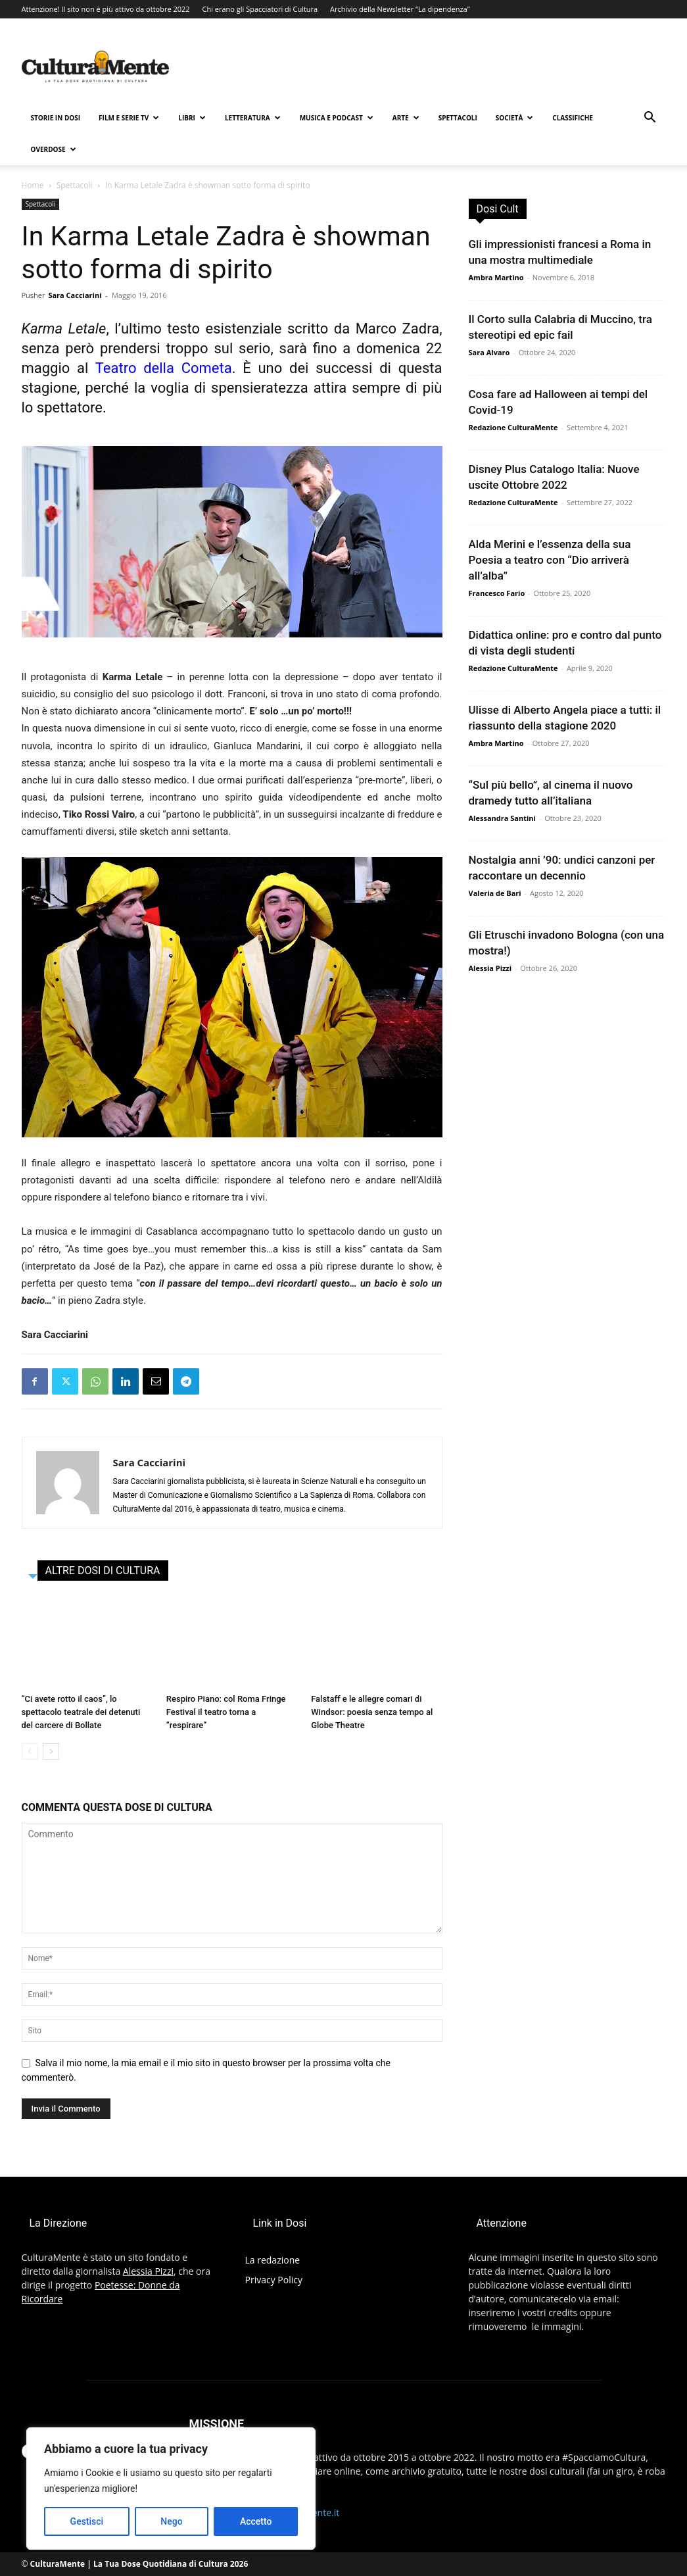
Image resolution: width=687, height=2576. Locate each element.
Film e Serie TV (129, 117)
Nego (171, 2521)
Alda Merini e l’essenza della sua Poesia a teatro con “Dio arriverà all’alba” (550, 559)
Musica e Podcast (336, 117)
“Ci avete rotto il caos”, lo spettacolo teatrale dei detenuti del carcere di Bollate (81, 1712)
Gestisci (87, 2521)
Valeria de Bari (495, 893)
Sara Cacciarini (74, 295)
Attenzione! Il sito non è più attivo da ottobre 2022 (106, 9)
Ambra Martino (496, 277)
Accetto (256, 2521)
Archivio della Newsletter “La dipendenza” (399, 9)
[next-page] (51, 1751)
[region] (171, 2488)
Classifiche (572, 117)
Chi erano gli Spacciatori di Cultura (260, 9)
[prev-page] (30, 1751)
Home (33, 185)
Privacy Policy (273, 2279)
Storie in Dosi (56, 117)
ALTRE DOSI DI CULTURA (102, 1570)
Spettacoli (457, 117)
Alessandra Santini (502, 818)
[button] (650, 118)
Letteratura (253, 117)
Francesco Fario (497, 593)
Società (514, 117)
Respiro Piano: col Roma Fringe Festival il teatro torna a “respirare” (226, 1712)
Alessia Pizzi (490, 968)
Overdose (53, 149)
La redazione (272, 2260)
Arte (405, 117)
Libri (192, 117)
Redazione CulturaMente (513, 427)
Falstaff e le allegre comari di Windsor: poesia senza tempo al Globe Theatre (372, 1712)
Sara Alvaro (489, 352)
